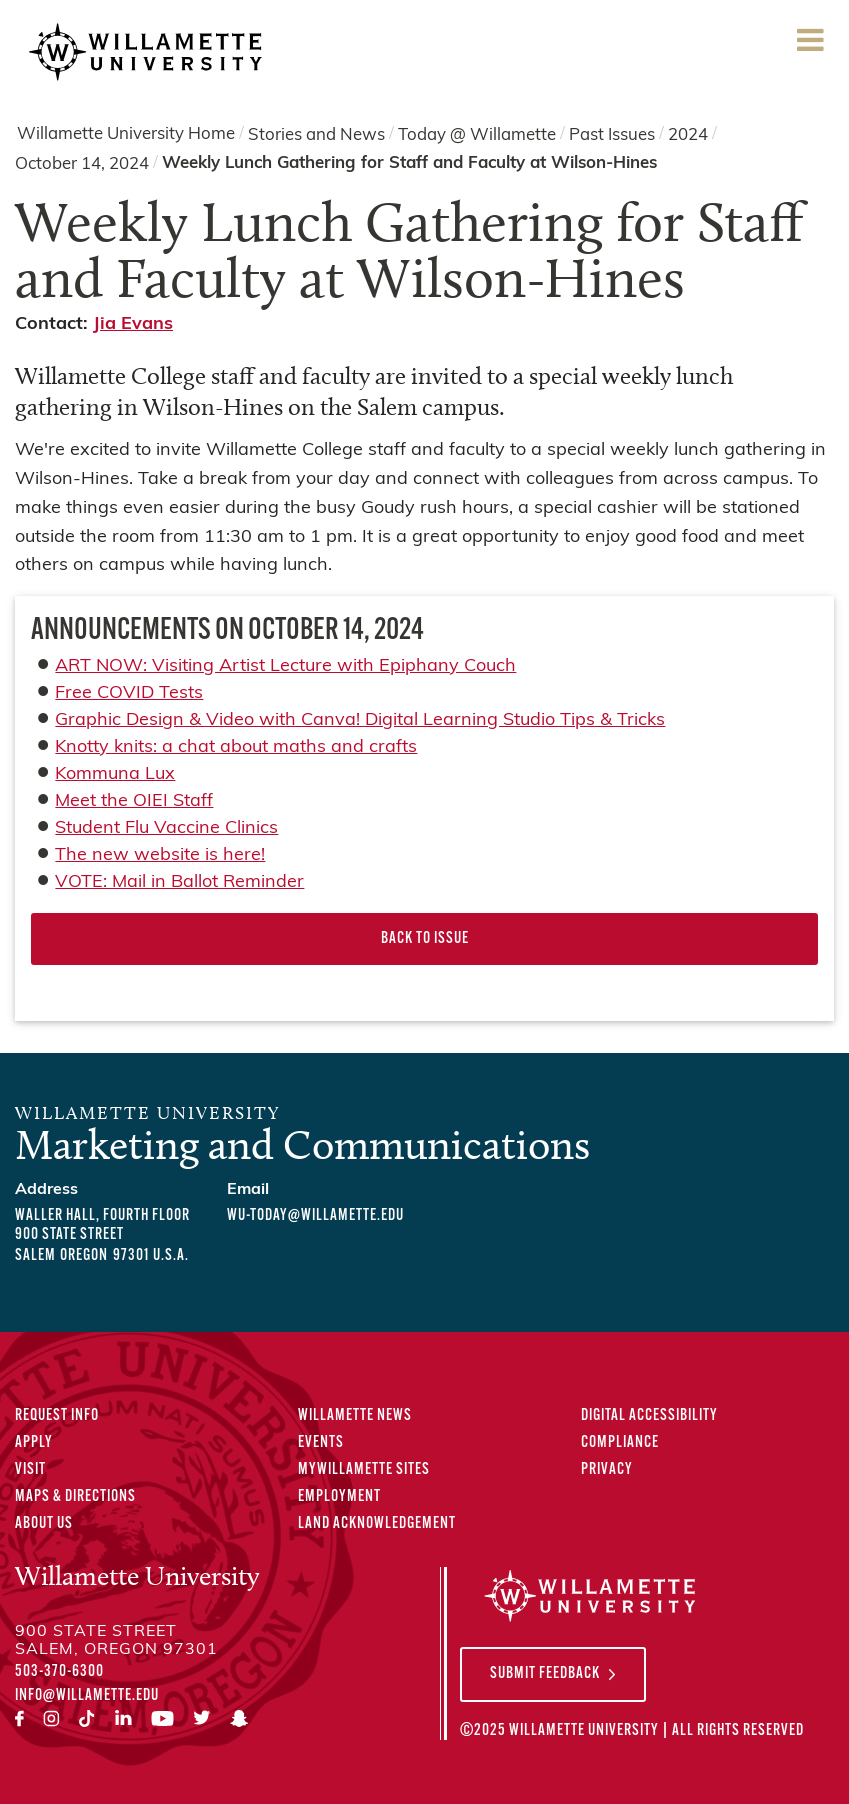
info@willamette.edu (87, 1696)
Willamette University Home (126, 134)
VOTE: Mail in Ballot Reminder (179, 882)
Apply (34, 1443)
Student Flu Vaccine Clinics (166, 828)
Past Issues (612, 134)
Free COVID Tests (129, 693)
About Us (44, 1524)
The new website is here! (160, 855)
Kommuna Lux (115, 774)
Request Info (57, 1416)
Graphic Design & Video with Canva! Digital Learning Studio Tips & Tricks (360, 720)
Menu (810, 46)
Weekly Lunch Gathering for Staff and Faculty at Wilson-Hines (409, 163)
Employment (339, 1497)
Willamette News (355, 1416)
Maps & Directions (75, 1497)
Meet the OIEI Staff (134, 801)
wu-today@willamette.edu (315, 1216)
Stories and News (316, 134)
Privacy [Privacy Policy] (607, 1470)
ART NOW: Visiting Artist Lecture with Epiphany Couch (285, 666)
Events (321, 1443)
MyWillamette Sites (364, 1470)
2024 (688, 134)
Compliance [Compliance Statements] (620, 1443)
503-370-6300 (59, 1672)
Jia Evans (133, 324)
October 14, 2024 (82, 164)
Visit (30, 1470)
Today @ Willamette (477, 134)
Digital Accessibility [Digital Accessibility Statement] (649, 1416)
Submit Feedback (545, 1674)
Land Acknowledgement (377, 1524)
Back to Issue (425, 939)
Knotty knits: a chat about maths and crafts (236, 747)
